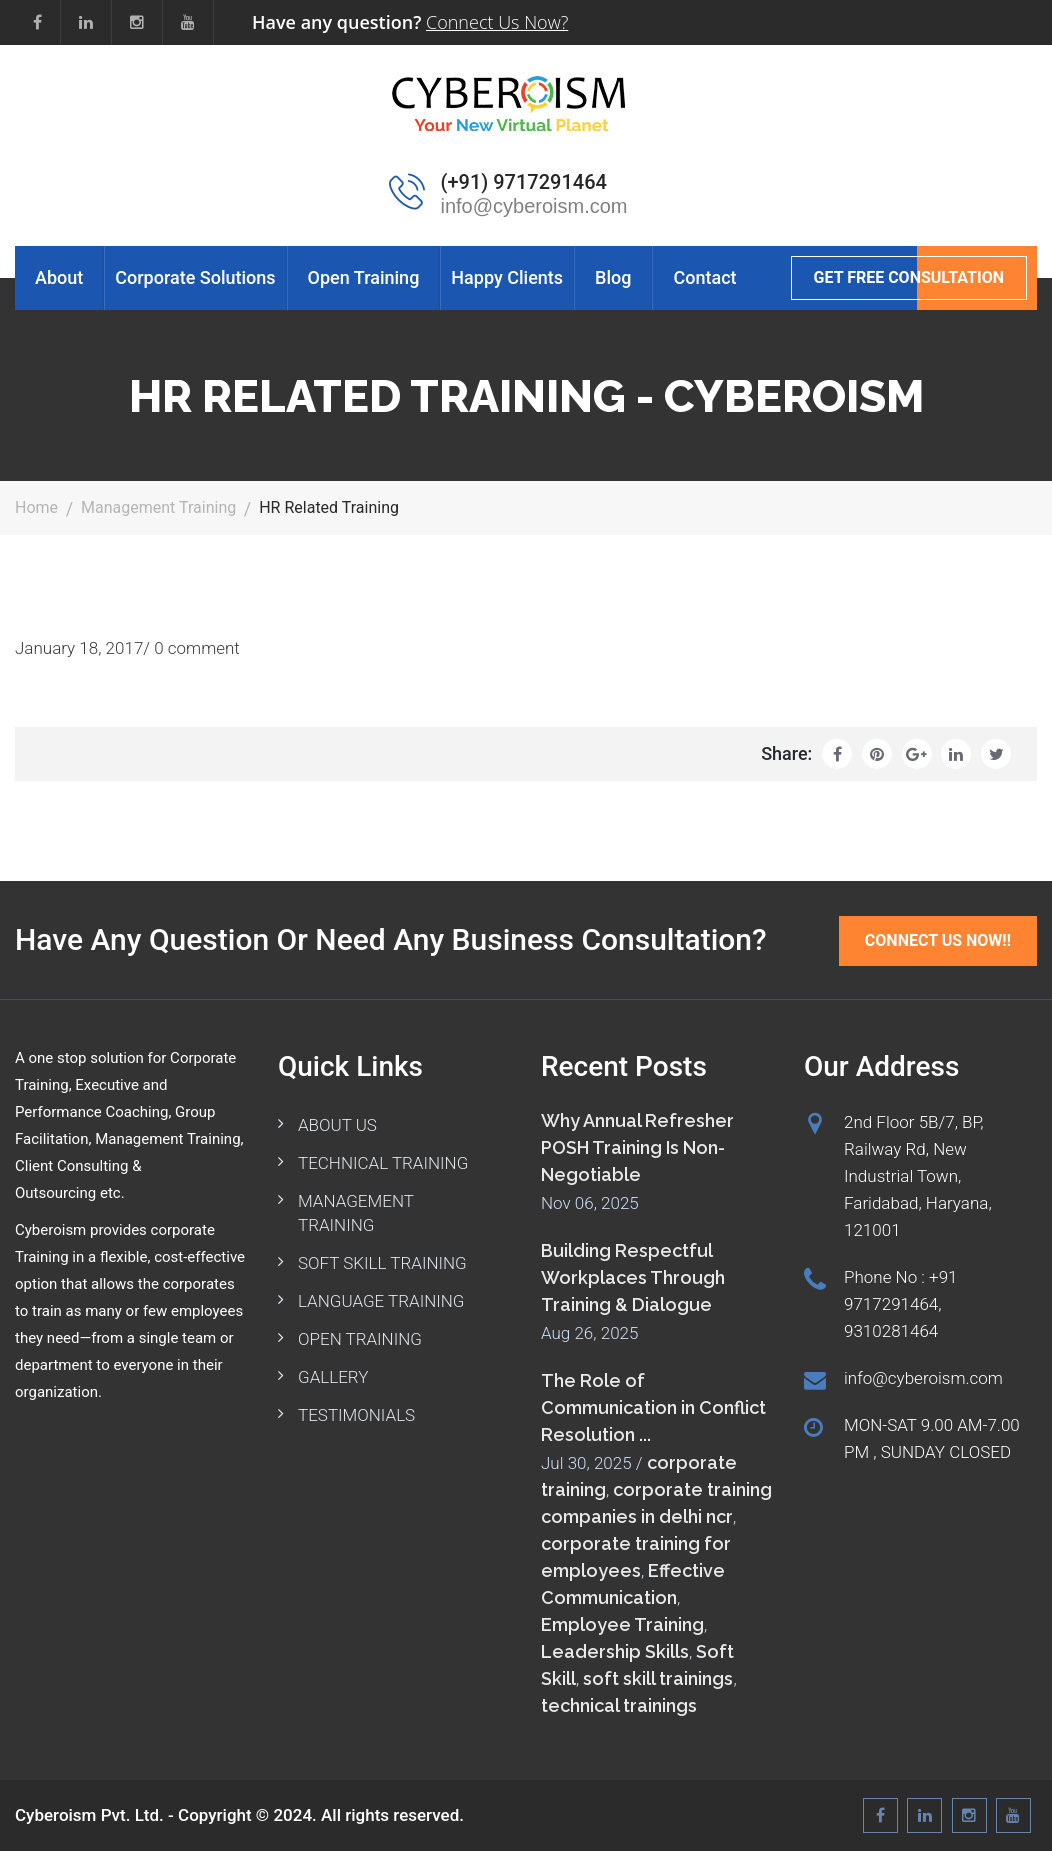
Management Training (158, 507)
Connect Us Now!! (938, 940)
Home (36, 507)
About (59, 277)
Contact (704, 277)
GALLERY (333, 1377)
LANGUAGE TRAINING (381, 1301)
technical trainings (619, 1705)
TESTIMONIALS (356, 1415)
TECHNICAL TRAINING (383, 1163)
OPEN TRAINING (360, 1339)
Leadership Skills (615, 1651)
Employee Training (622, 1624)
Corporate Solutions (195, 277)
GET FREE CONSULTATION (909, 277)
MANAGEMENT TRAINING (356, 1213)
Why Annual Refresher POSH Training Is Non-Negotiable (637, 1147)
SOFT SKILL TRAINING (382, 1263)
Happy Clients (507, 277)
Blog (613, 277)
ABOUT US (337, 1125)
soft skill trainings (658, 1678)
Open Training (364, 277)
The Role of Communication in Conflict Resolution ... (653, 1407)
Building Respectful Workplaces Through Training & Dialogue (633, 1277)
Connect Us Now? (497, 22)
